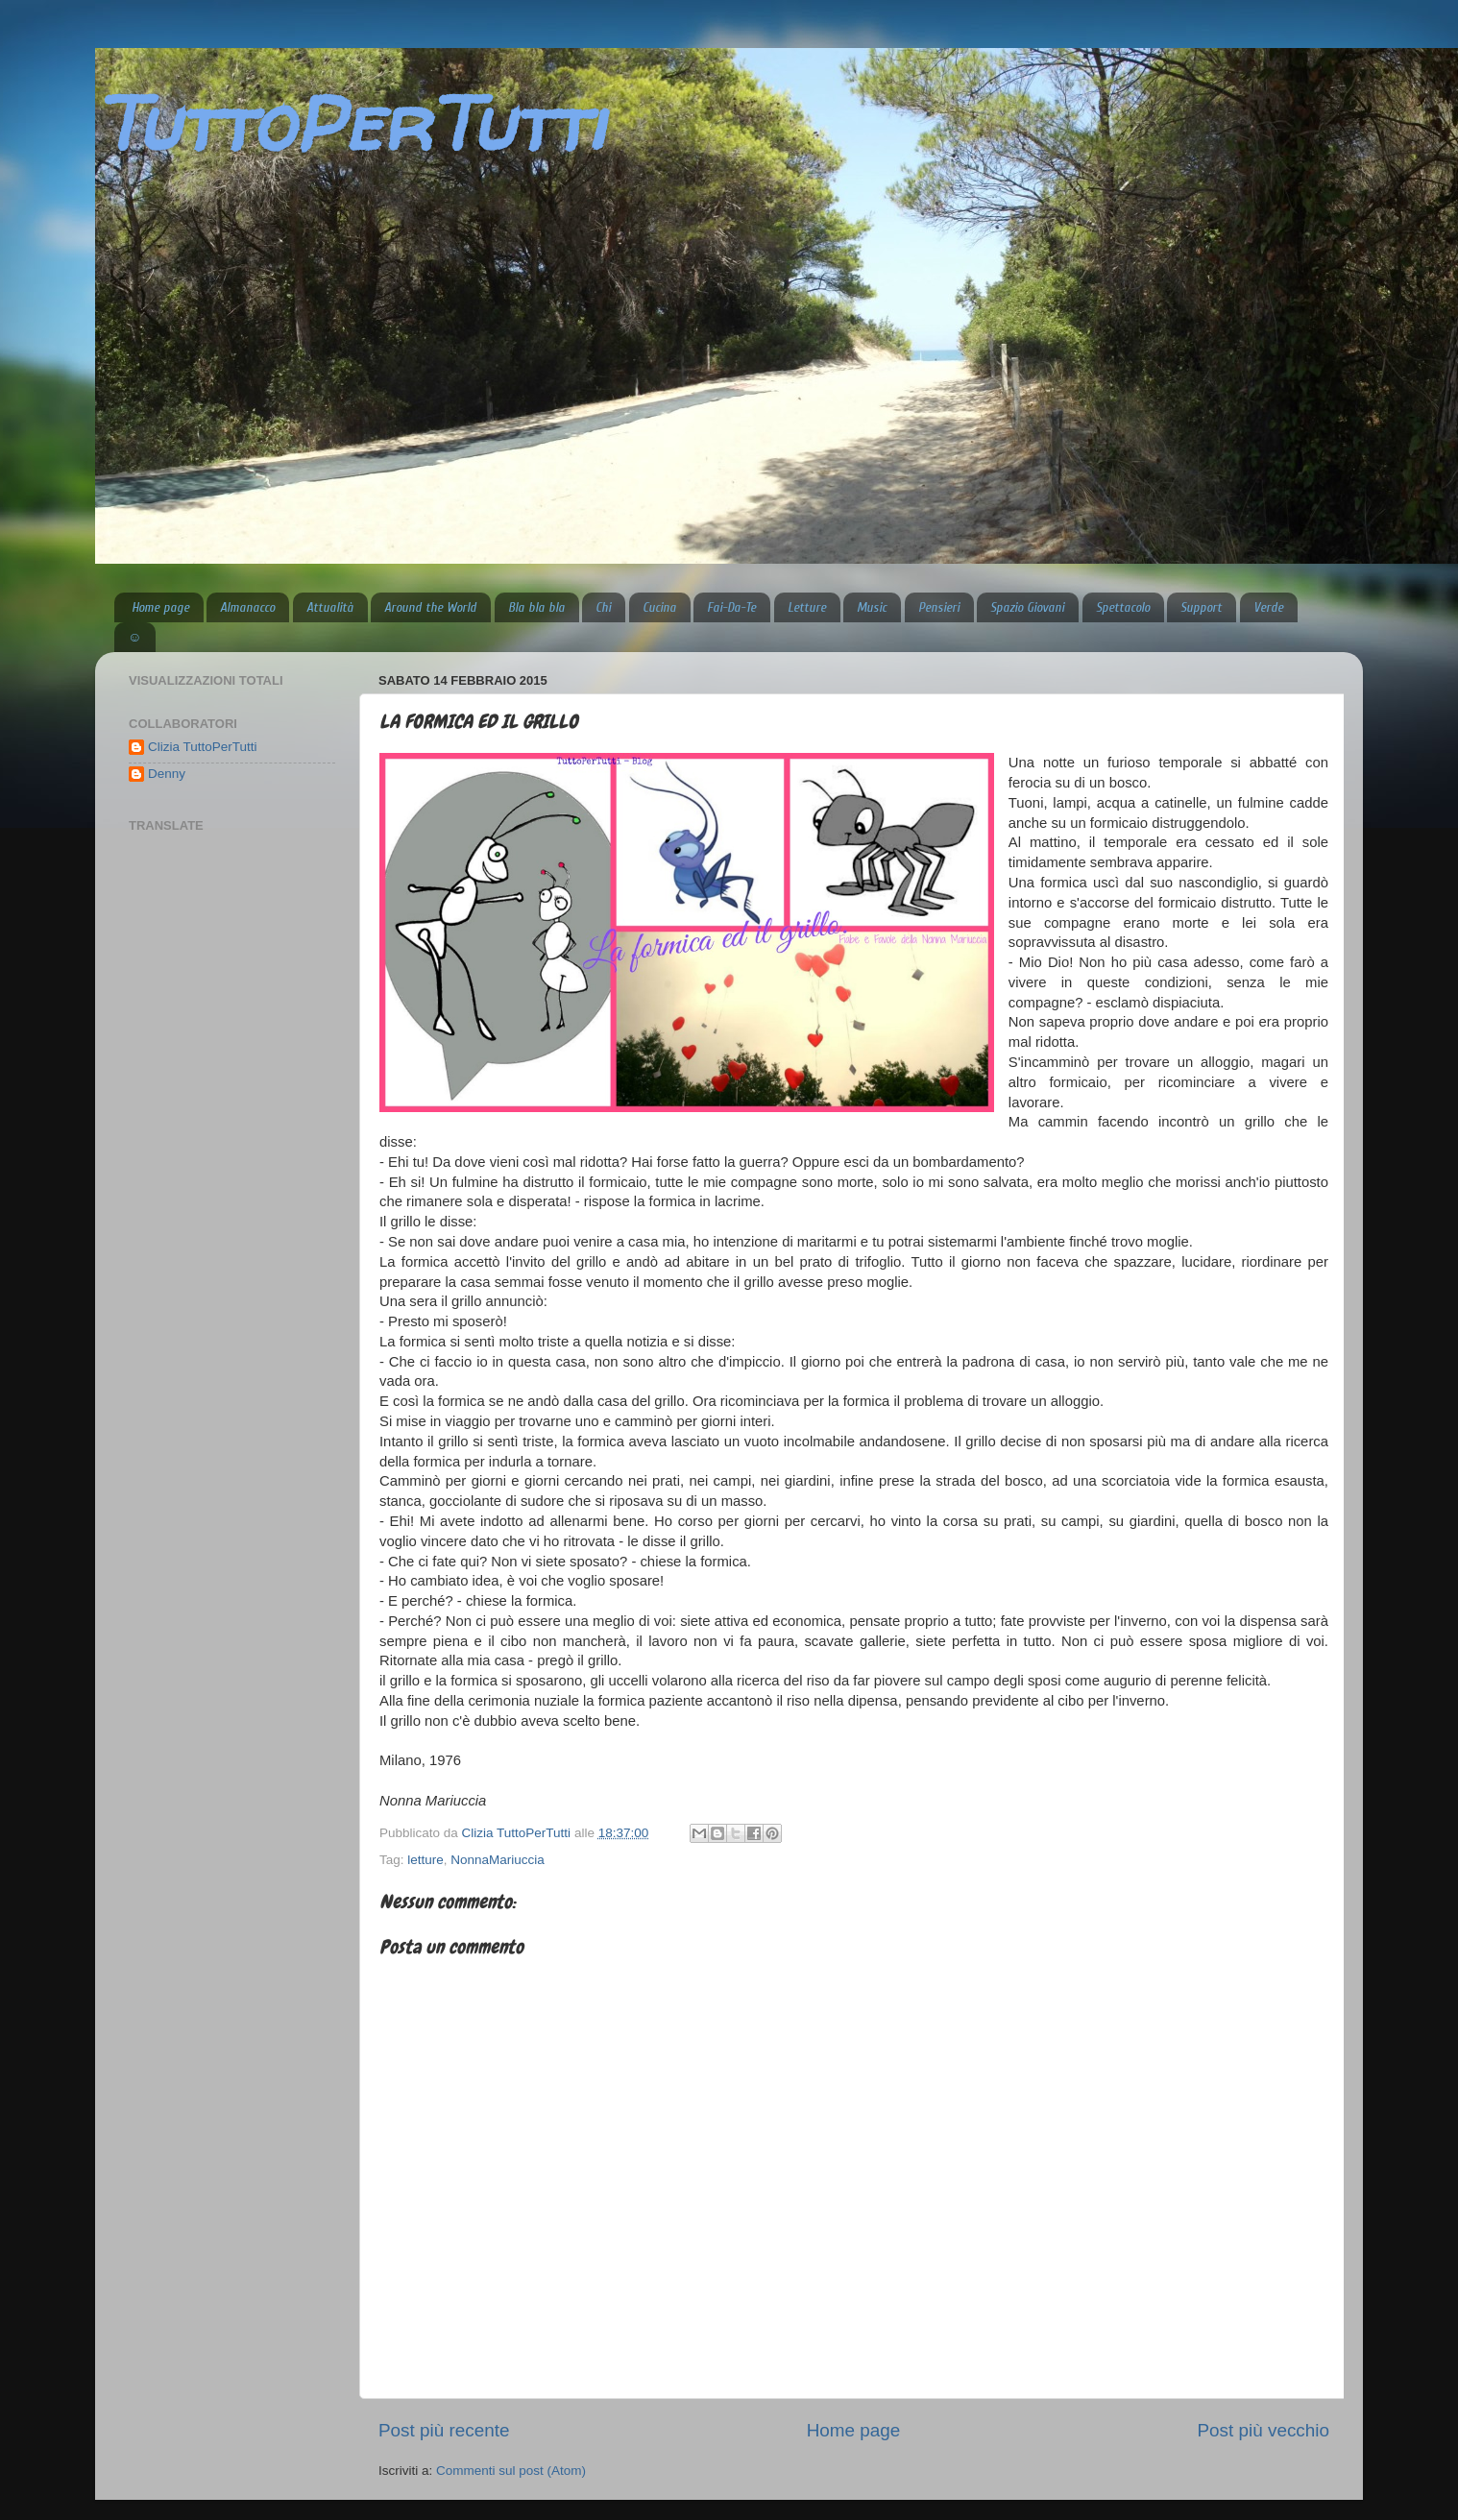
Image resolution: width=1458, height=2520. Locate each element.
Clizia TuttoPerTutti (202, 746)
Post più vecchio (1263, 2430)
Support (1201, 607)
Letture (807, 607)
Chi (603, 607)
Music (872, 607)
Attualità (329, 607)
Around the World (430, 607)
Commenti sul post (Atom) (511, 2470)
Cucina (659, 607)
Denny (166, 773)
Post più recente (444, 2430)
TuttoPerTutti (349, 122)
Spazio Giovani (1027, 607)
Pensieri (939, 607)
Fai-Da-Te (731, 607)
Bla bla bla (536, 607)
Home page (160, 607)
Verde (1268, 607)
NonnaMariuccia (497, 1860)
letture (425, 1860)
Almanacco (247, 607)
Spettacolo (1123, 607)
